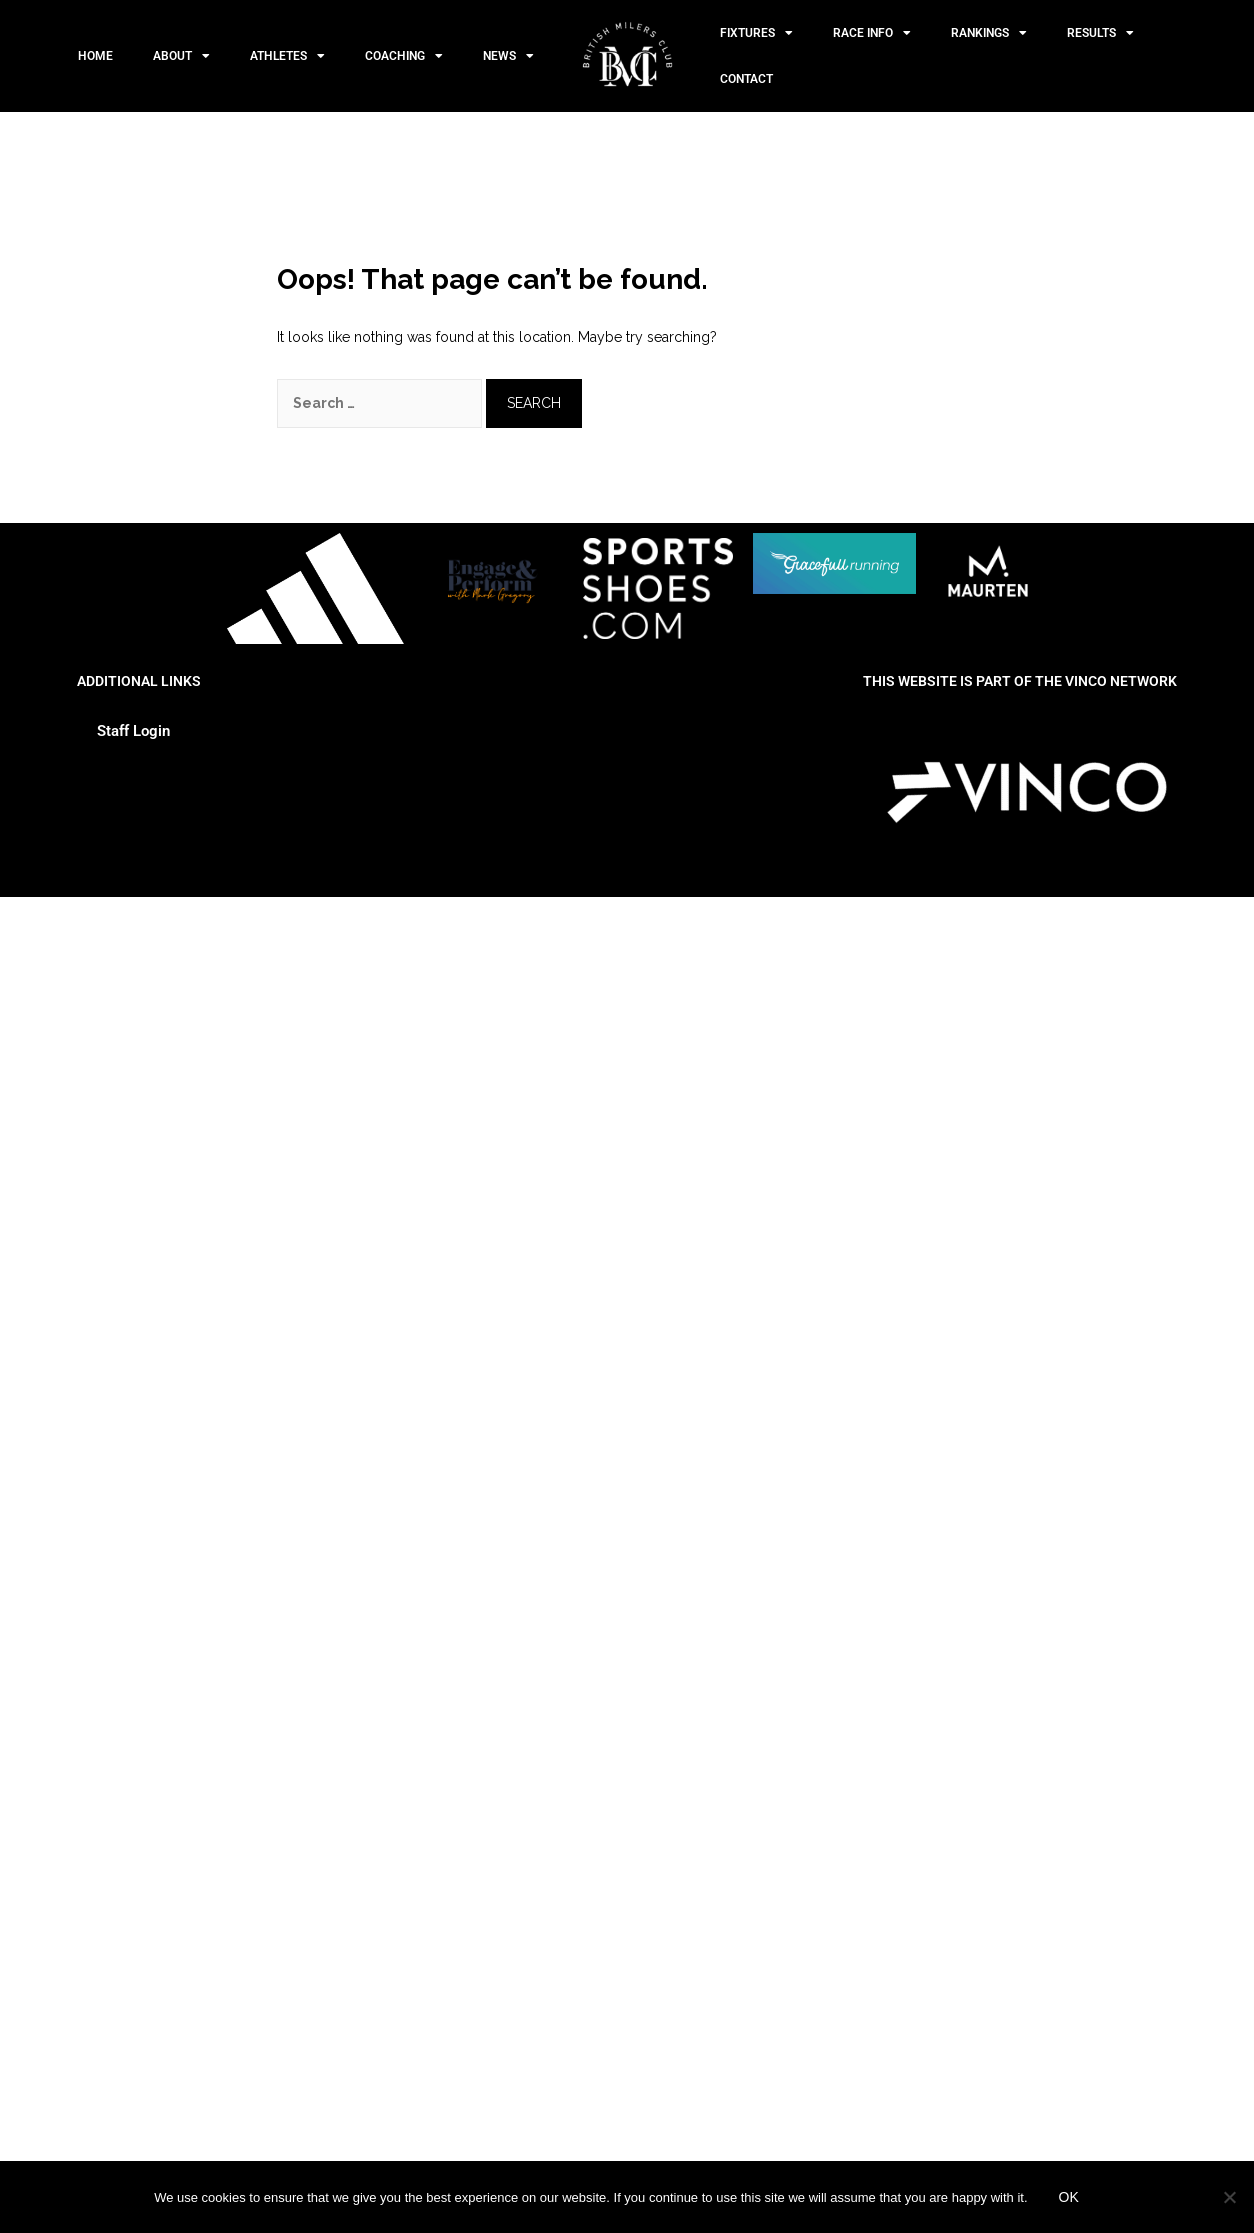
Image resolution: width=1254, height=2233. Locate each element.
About (181, 56)
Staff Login (133, 731)
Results (1100, 33)
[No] (1229, 2197)
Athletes (287, 56)
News (508, 56)
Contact (746, 79)
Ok (1069, 2197)
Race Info (872, 33)
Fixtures (756, 33)
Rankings (989, 33)
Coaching (404, 56)
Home (95, 56)
